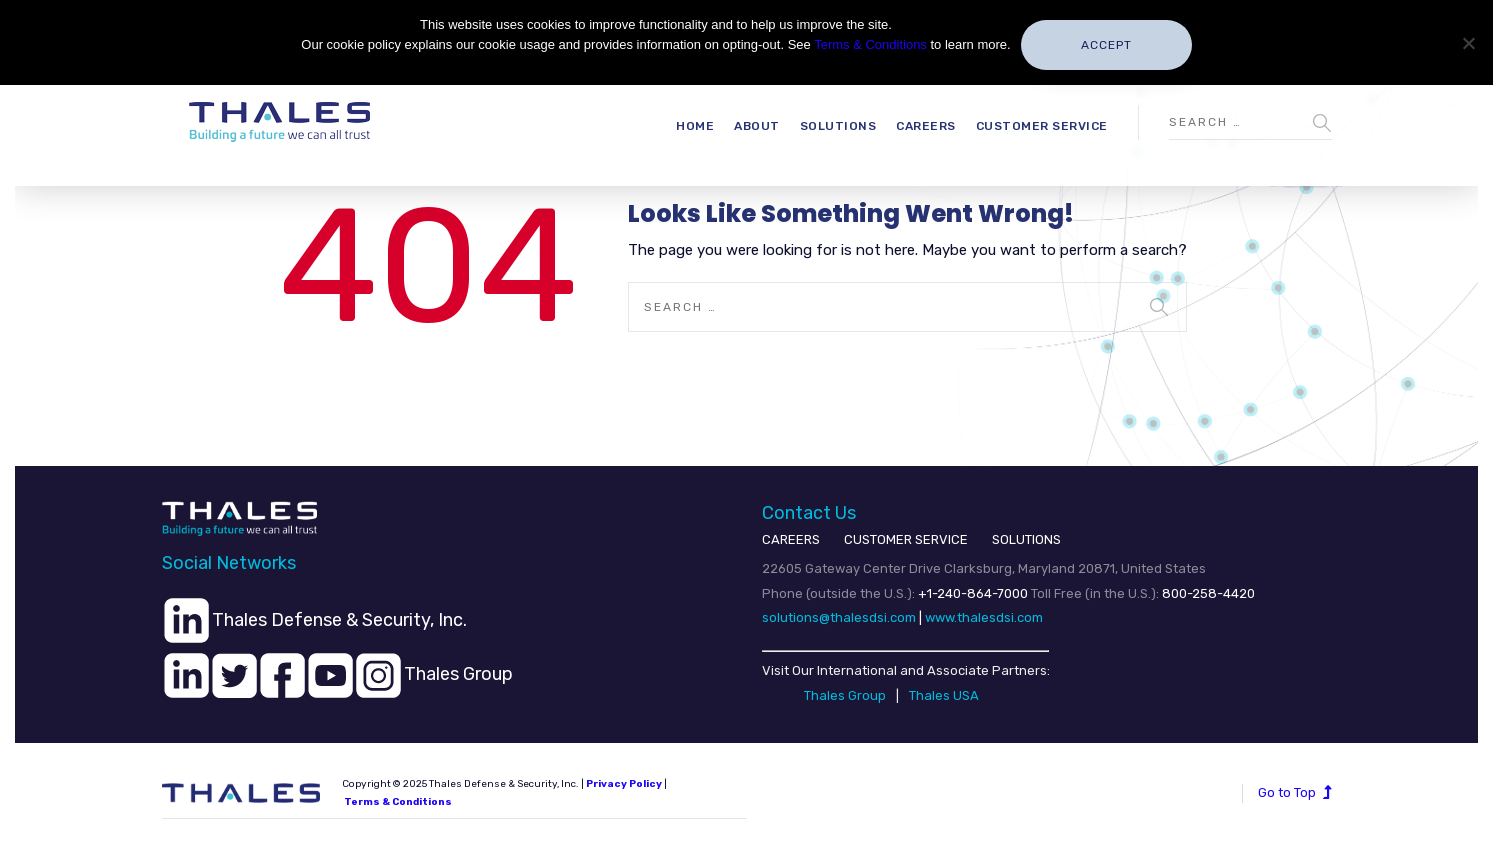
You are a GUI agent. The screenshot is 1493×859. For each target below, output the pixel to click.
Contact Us (809, 513)
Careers (926, 126)
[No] (1468, 43)
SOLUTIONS (1026, 539)
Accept (1106, 45)
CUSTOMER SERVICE (906, 539)
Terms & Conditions (398, 802)
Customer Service (1042, 126)
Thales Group (845, 695)
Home (695, 126)
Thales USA (944, 695)
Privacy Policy (624, 784)
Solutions (838, 126)
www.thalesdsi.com (984, 617)
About (757, 126)
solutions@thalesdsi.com (839, 617)
